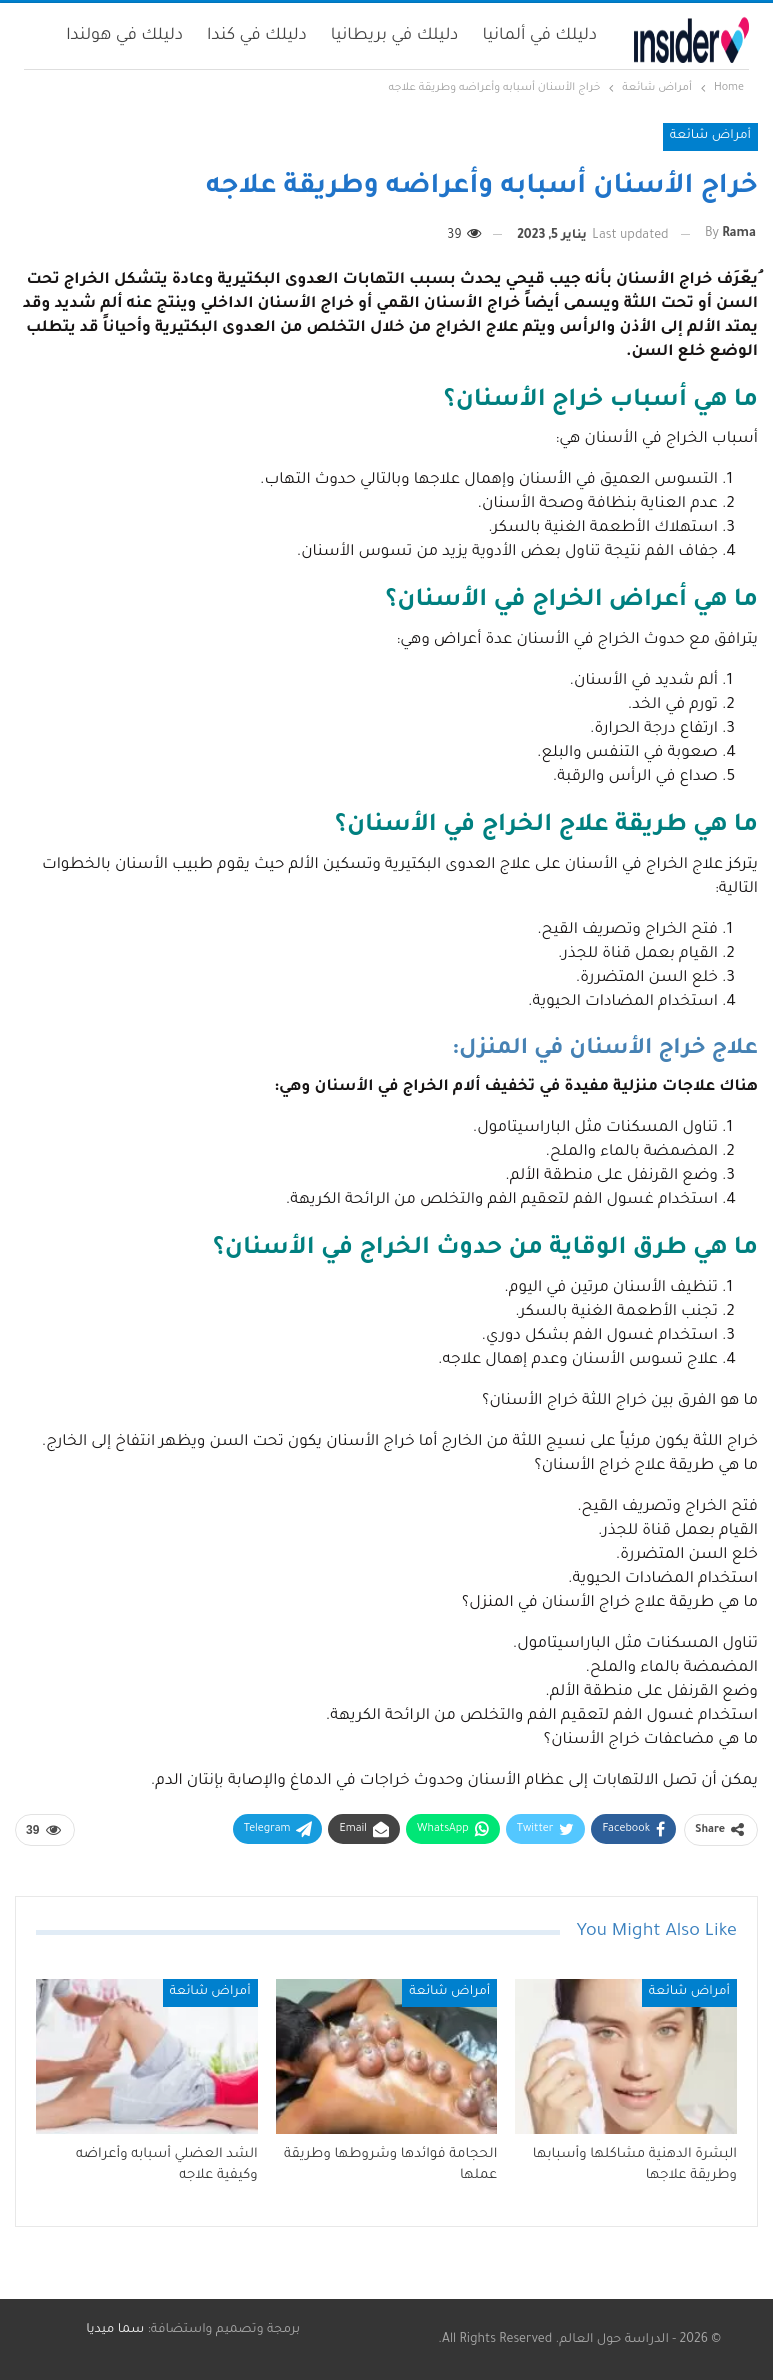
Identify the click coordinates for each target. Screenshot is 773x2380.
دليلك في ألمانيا (539, 36)
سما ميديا (115, 2330)
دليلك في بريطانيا (395, 36)
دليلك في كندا (257, 36)
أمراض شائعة (710, 136)
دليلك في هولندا (124, 36)
